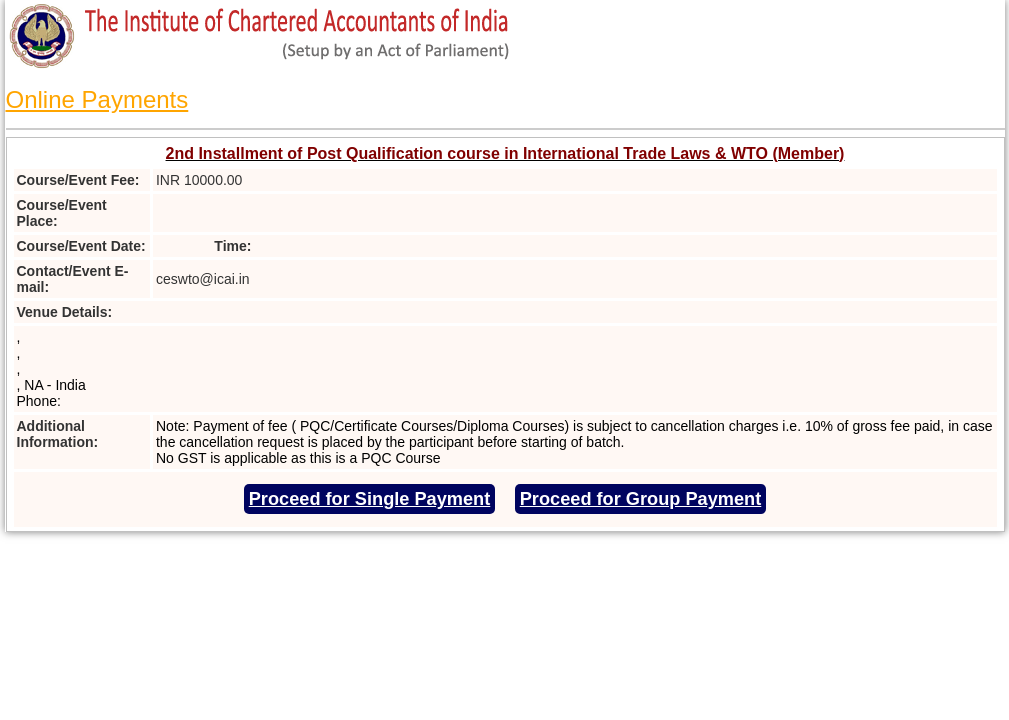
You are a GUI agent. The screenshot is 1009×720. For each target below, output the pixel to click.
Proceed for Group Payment (641, 499)
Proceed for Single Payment (370, 499)
